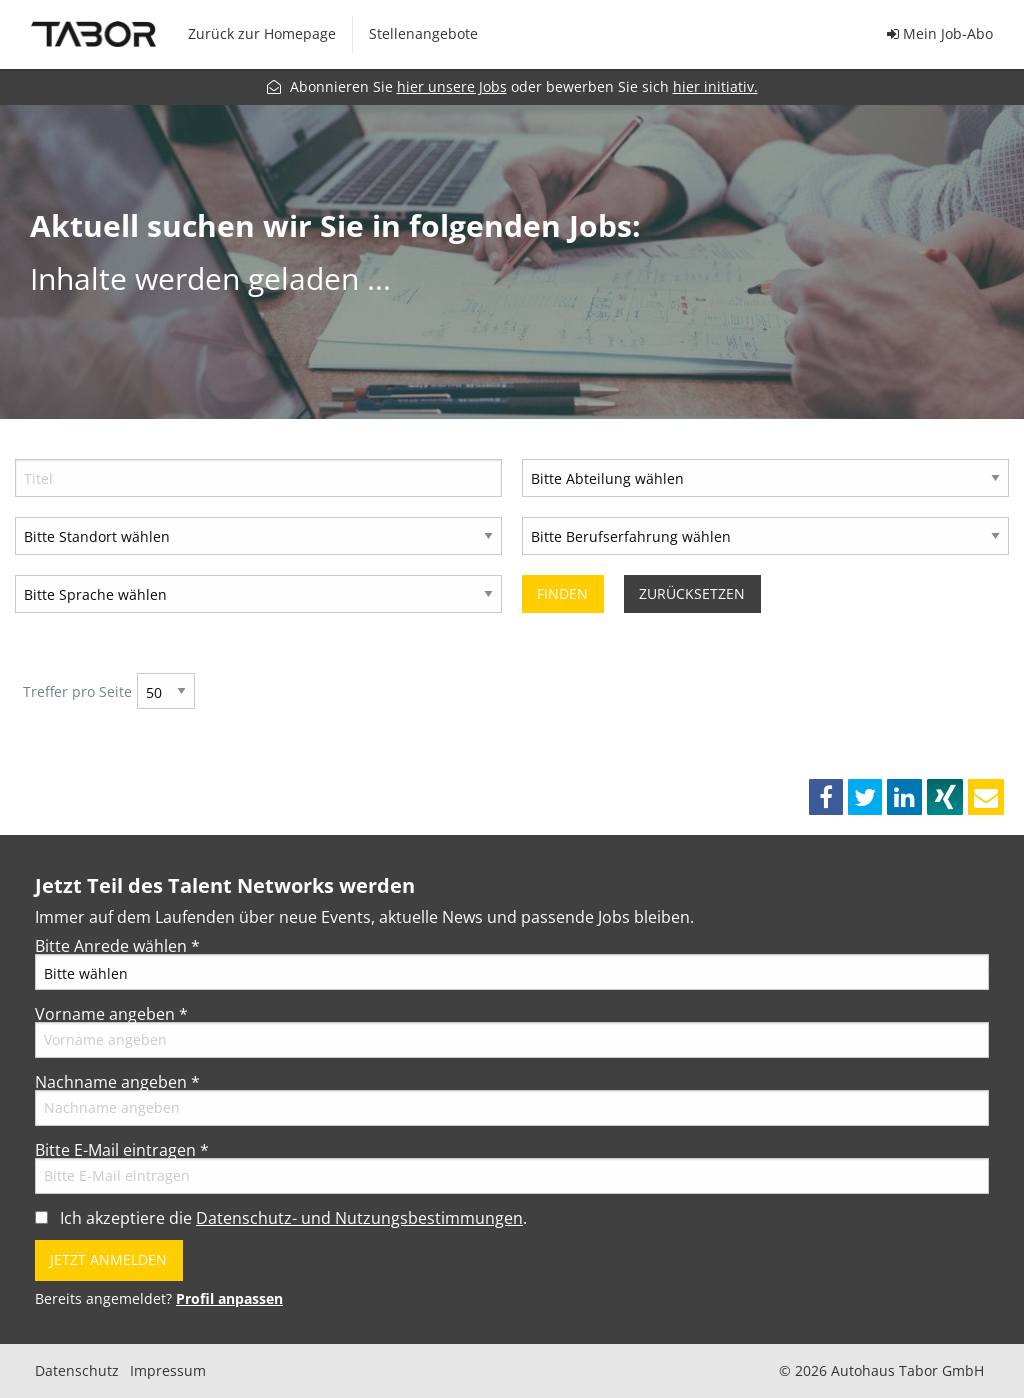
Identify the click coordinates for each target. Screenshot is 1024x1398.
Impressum (168, 1371)
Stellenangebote (423, 33)
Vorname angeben (111, 1014)
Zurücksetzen (692, 593)
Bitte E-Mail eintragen (122, 1150)
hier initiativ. (715, 86)
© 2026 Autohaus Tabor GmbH (881, 1371)
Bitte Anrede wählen (117, 946)
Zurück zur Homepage (262, 33)
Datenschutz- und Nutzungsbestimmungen (359, 1218)
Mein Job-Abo (940, 33)
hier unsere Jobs (452, 86)
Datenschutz (77, 1371)
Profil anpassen (229, 1298)
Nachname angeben (117, 1082)
